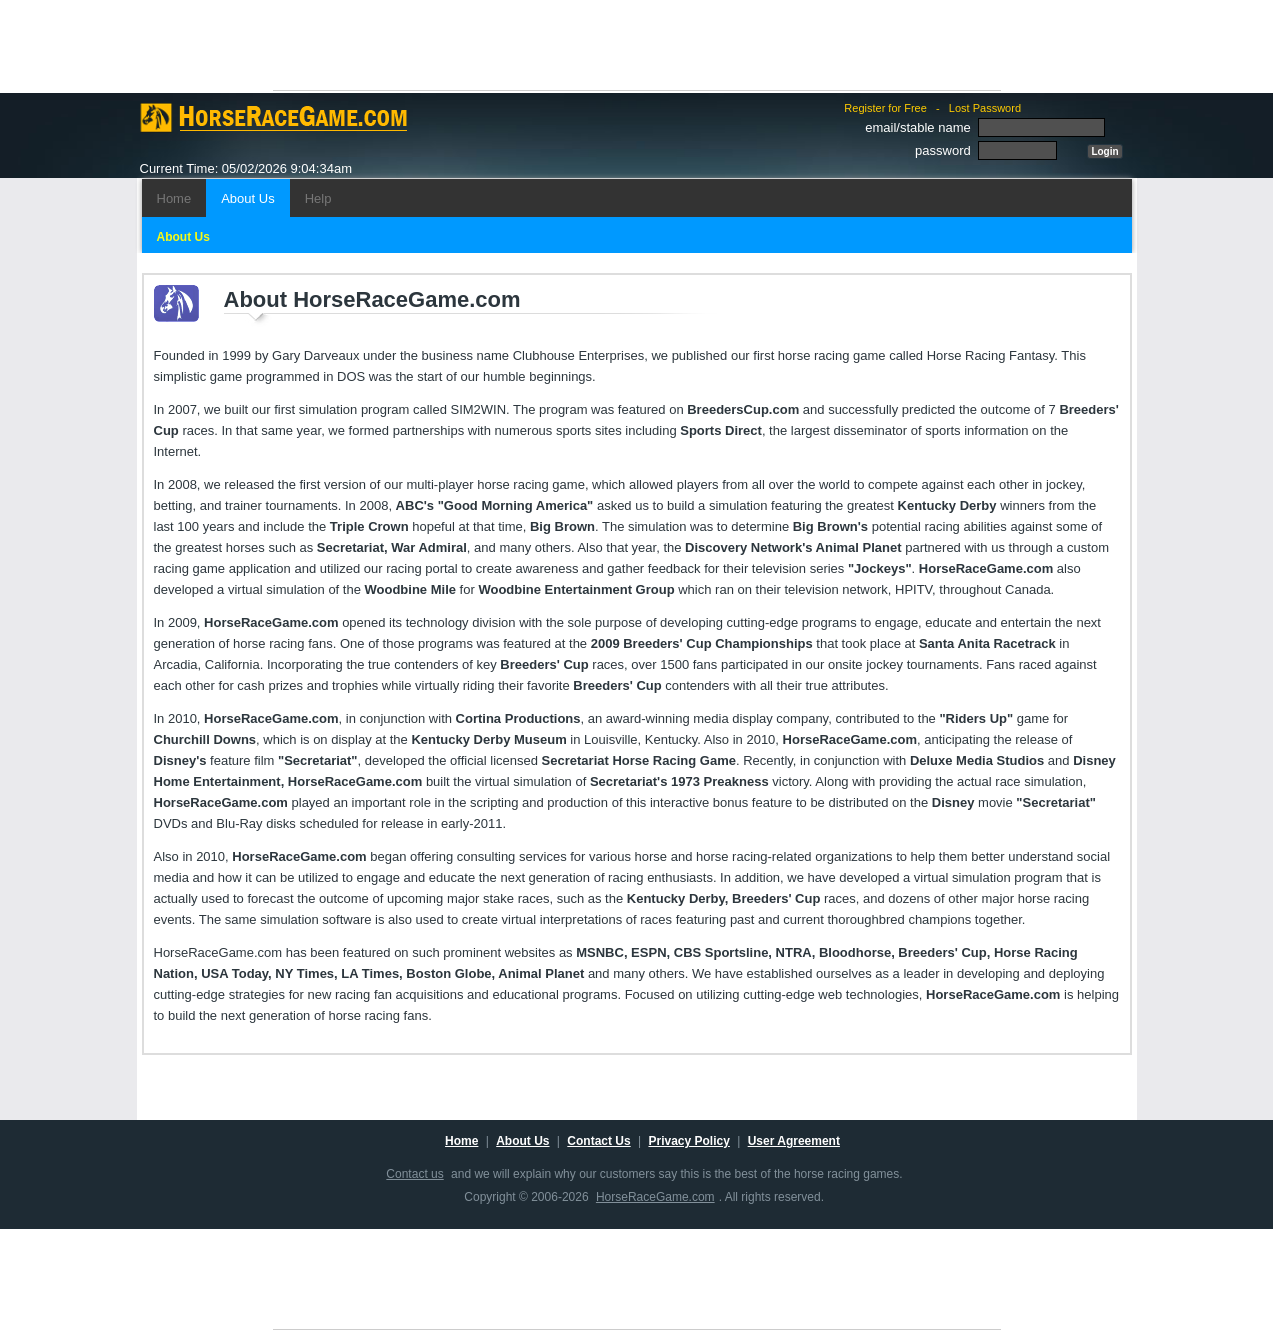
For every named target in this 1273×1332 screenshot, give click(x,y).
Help (318, 198)
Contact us (414, 1174)
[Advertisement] (637, 45)
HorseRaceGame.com (655, 1197)
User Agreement (794, 1141)
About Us (247, 198)
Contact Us (598, 1141)
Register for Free (885, 108)
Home (174, 198)
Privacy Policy (688, 1141)
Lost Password (985, 108)
